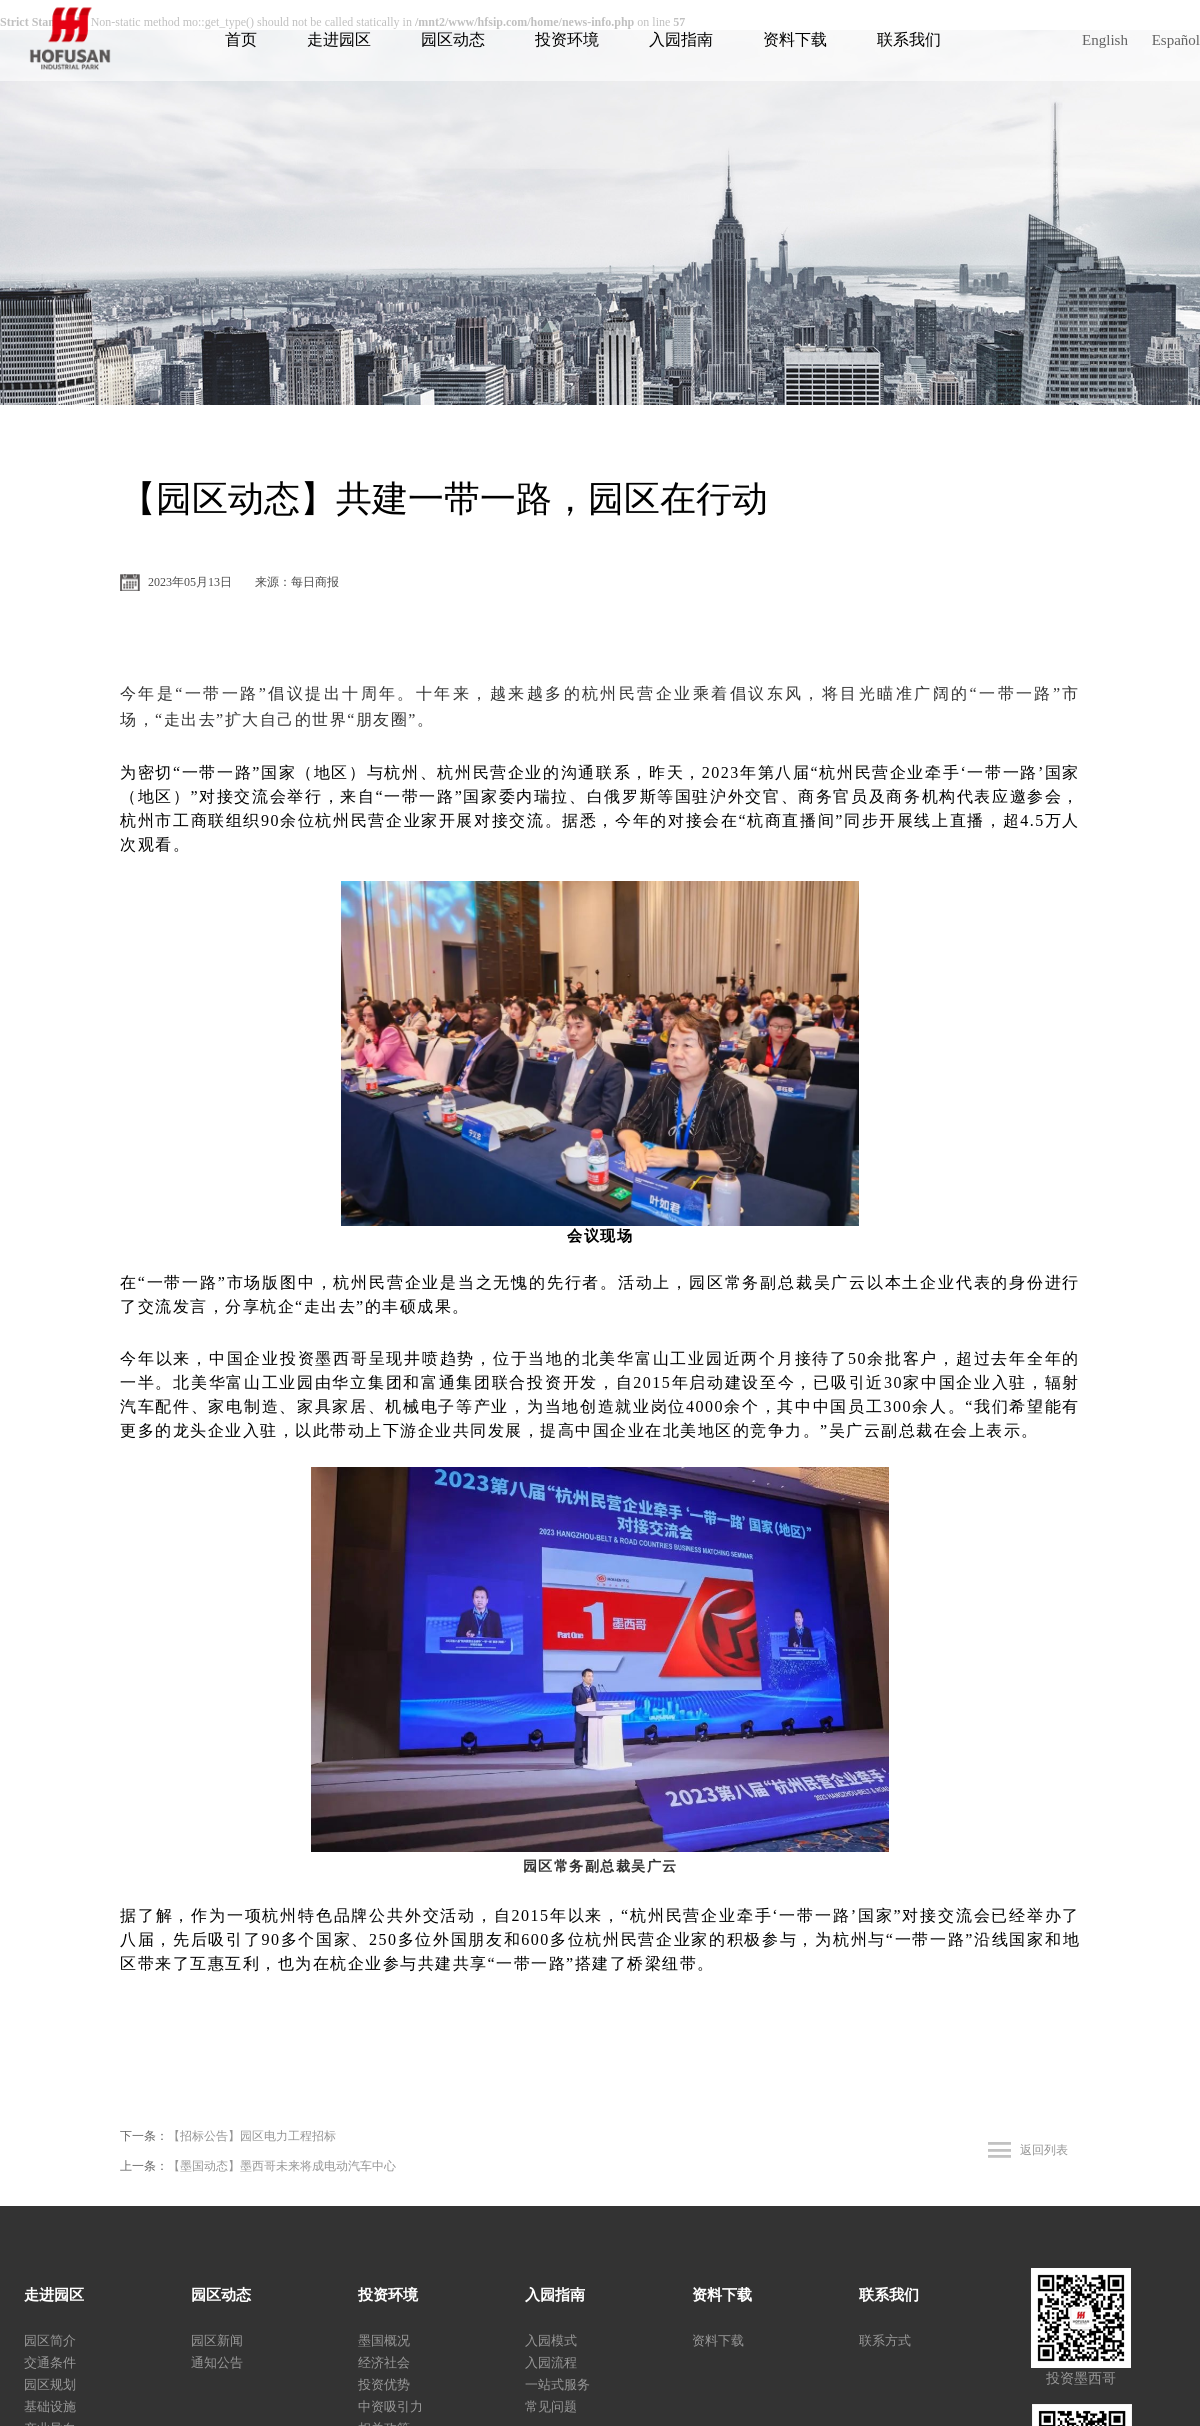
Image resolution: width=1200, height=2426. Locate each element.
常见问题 (551, 2406)
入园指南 (681, 39)
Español (1176, 40)
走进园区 (339, 39)
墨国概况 (384, 2340)
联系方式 (885, 2340)
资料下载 (795, 39)
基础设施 (50, 2406)
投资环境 (567, 39)
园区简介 (50, 2340)
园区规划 (50, 2384)
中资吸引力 (390, 2406)
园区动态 (453, 39)
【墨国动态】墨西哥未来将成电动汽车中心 (282, 2166)
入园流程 (551, 2362)
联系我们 (909, 39)
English (1105, 40)
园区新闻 (217, 2340)
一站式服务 (557, 2384)
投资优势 (384, 2384)
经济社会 (384, 2362)
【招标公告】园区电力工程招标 (252, 2136)
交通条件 (50, 2362)
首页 (241, 39)
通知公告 (217, 2362)
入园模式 (551, 2340)
